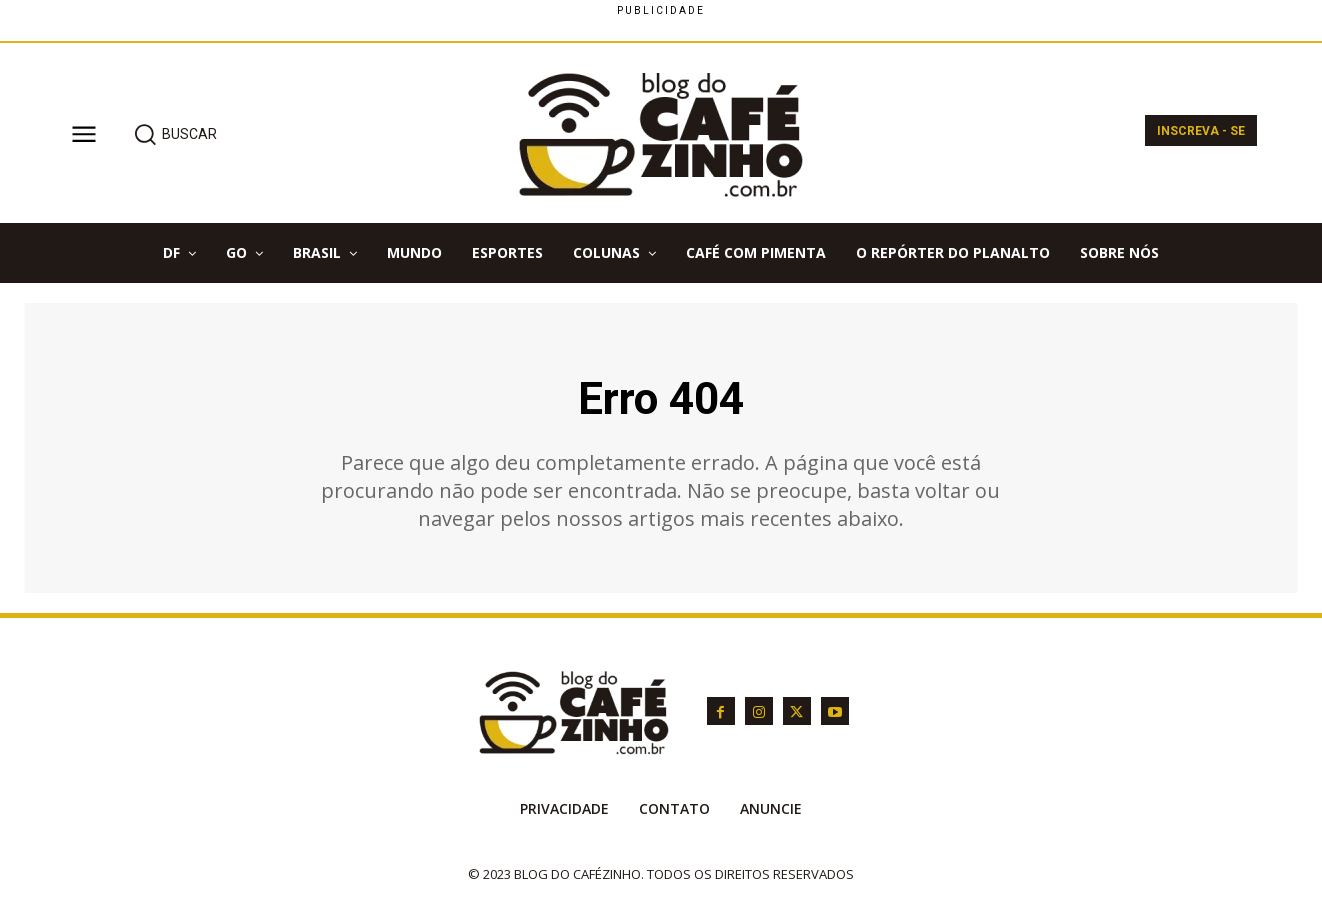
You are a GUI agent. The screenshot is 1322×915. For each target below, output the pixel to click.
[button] (175, 134)
